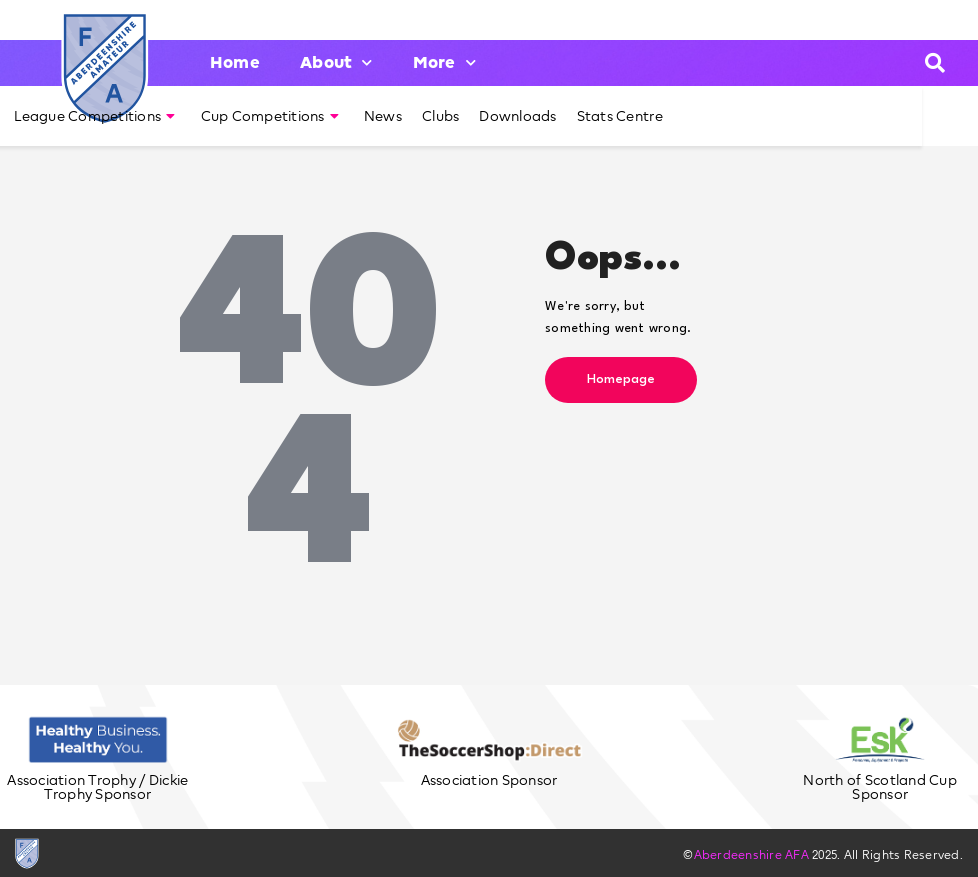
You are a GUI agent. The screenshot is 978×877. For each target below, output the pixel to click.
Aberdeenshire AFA (751, 854)
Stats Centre (620, 116)
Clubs (440, 116)
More (444, 62)
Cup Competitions (270, 116)
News (383, 116)
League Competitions (94, 116)
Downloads (517, 116)
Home (235, 62)
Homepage (621, 379)
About (336, 62)
